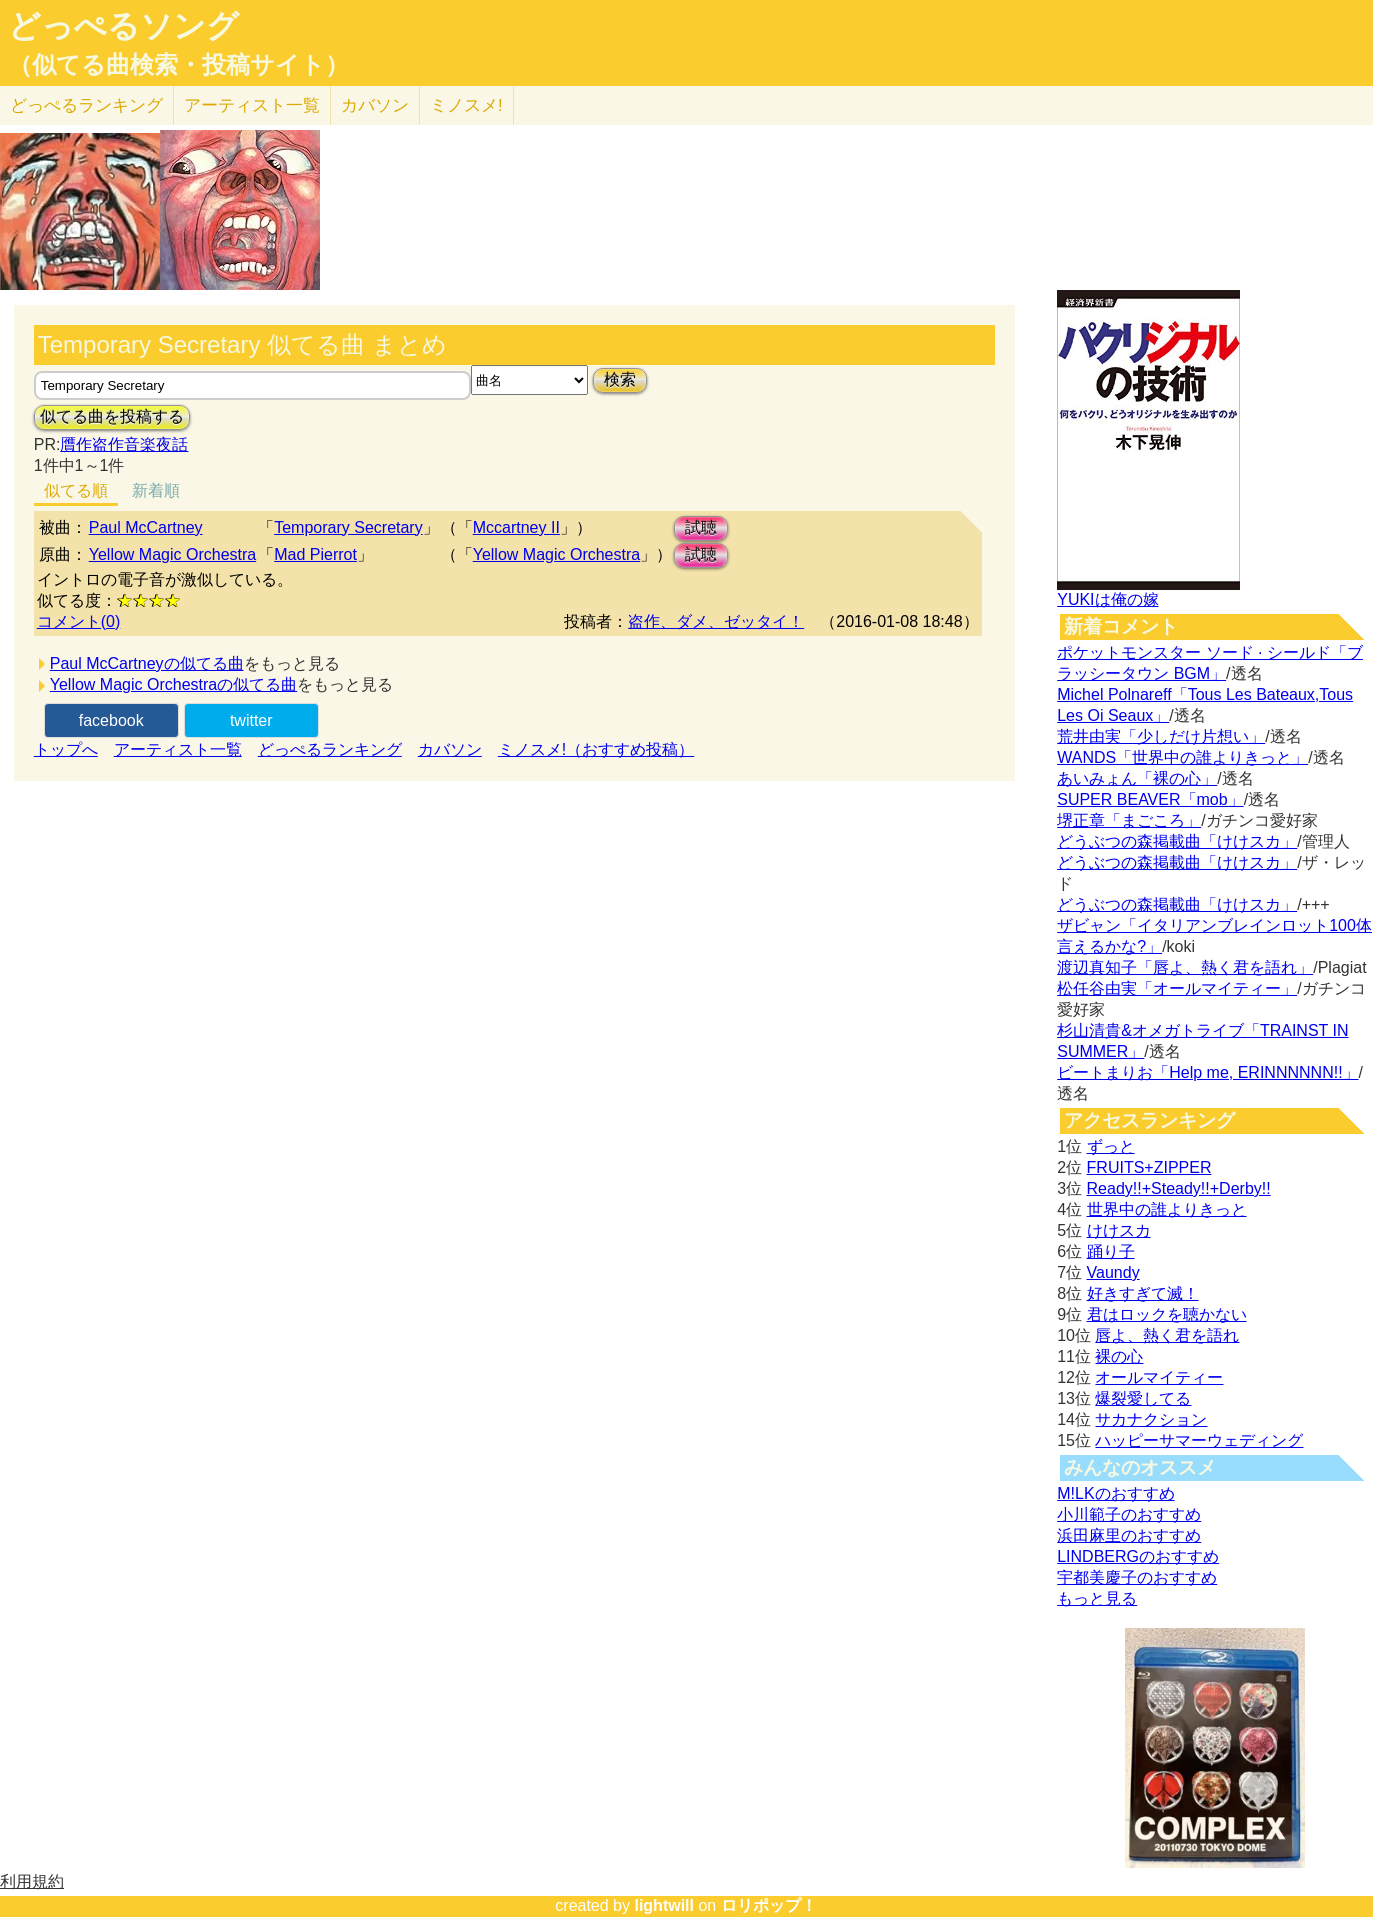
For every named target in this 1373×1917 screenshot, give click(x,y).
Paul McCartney (146, 527)
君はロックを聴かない (1167, 1314)
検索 (620, 379)
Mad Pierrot (315, 554)
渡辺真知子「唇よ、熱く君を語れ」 (1185, 967)
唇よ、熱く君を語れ (1167, 1335)
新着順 (156, 490)
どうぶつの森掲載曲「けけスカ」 (1177, 841)
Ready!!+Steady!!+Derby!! (1179, 1188)
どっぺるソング (123, 26)
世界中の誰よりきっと (1167, 1209)
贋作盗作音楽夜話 (124, 444)
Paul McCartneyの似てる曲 (147, 663)
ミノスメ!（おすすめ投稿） (596, 749)
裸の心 (1119, 1356)
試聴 (701, 527)
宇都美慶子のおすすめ (1137, 1577)
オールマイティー (1159, 1377)
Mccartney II (516, 527)
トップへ (66, 749)
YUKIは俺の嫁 (1107, 599)
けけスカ (1119, 1230)
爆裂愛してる (1143, 1398)
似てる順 (76, 490)
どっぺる (86, 105)
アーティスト (252, 105)
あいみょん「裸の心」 (1137, 778)
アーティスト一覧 (178, 749)
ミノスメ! (466, 105)
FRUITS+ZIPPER (1149, 1167)
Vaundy (1113, 1272)
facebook (111, 720)
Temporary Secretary (348, 527)
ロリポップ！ (769, 1905)
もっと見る (1097, 1598)
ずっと (1111, 1146)
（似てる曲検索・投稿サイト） (178, 65)
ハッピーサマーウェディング (1199, 1440)
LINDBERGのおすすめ (1138, 1556)
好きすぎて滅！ (1143, 1293)
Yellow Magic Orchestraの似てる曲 (173, 684)
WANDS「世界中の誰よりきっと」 (1182, 757)
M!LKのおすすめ (1115, 1493)
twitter (251, 720)
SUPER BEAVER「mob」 (1150, 799)
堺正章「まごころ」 (1129, 820)
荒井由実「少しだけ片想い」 (1161, 736)
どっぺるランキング (330, 749)
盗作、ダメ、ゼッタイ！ (716, 621)
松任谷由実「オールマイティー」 (1177, 988)
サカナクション (1151, 1419)
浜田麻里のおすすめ (1129, 1535)
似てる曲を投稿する (112, 416)
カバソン (375, 105)
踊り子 (1111, 1251)
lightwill (664, 1905)
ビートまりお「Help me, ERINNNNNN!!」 (1207, 1072)
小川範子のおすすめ (1129, 1514)
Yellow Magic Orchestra (172, 554)
